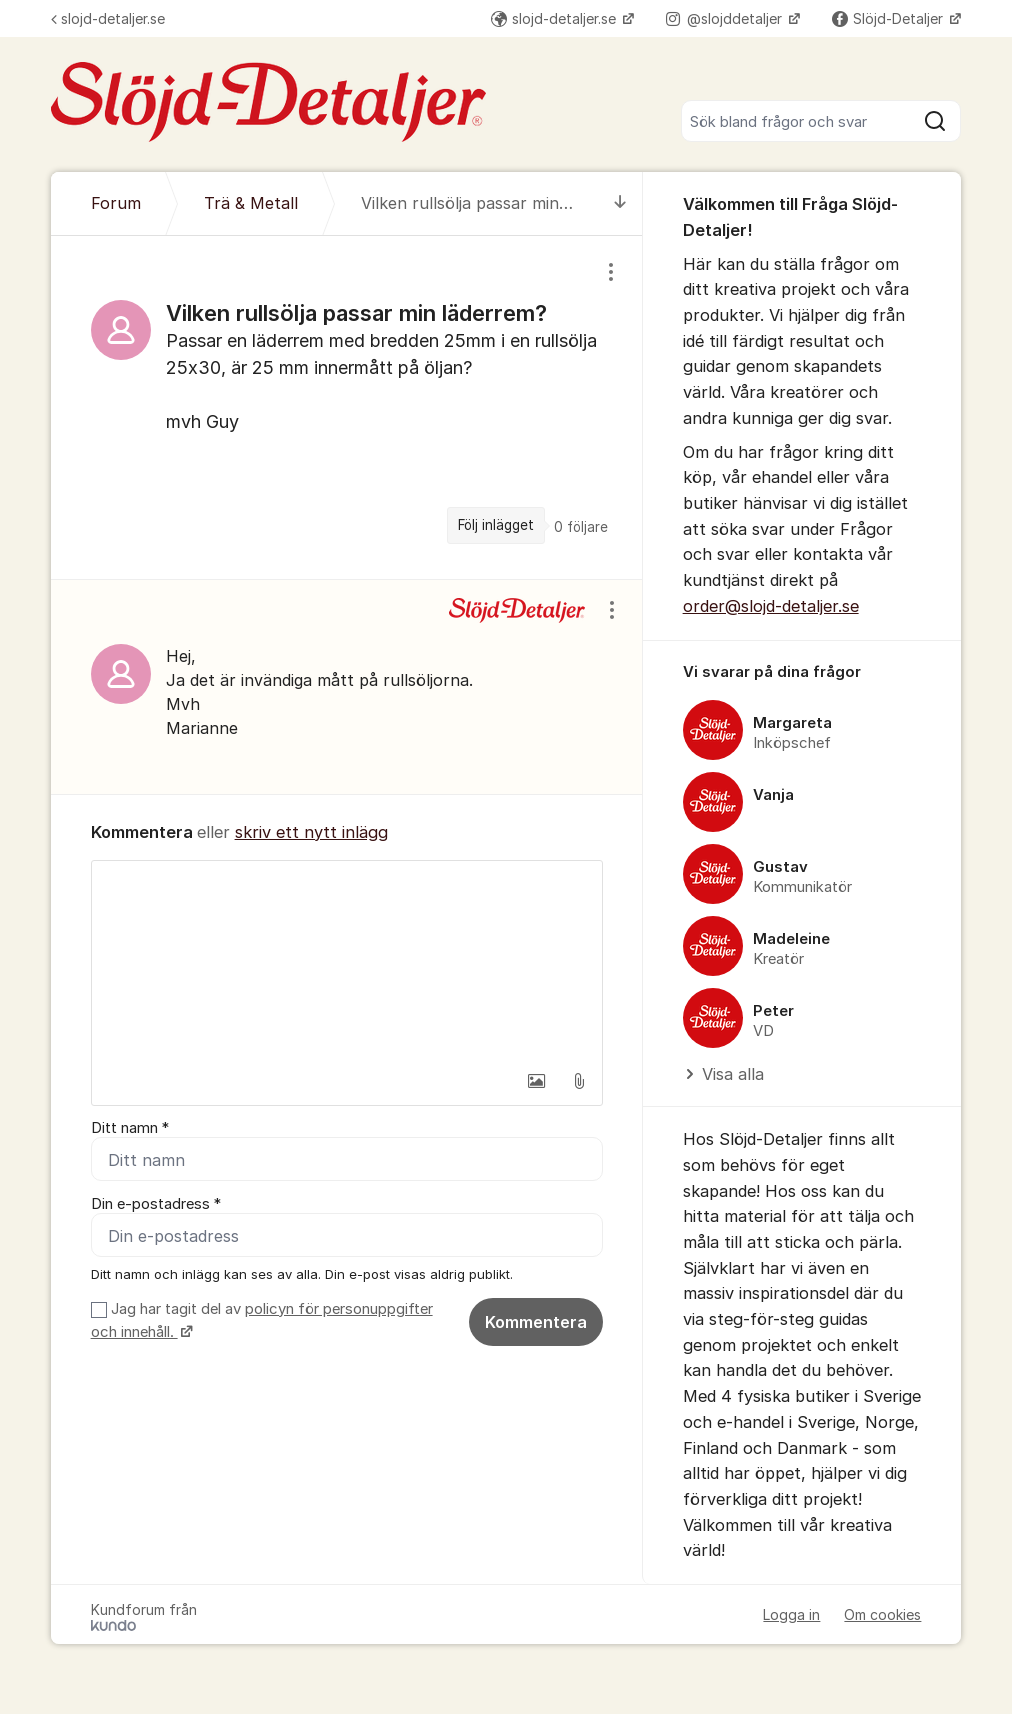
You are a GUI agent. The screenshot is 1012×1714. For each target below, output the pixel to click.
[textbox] (347, 961)
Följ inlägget (496, 525)
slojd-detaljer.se (108, 18)
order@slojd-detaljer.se (771, 606)
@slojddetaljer (726, 18)
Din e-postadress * (156, 1204)
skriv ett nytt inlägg (311, 832)
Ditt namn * (130, 1128)
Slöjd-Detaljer (889, 18)
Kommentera (536, 1322)
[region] (347, 407)
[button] (537, 1081)
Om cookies (882, 1614)
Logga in (791, 1614)
